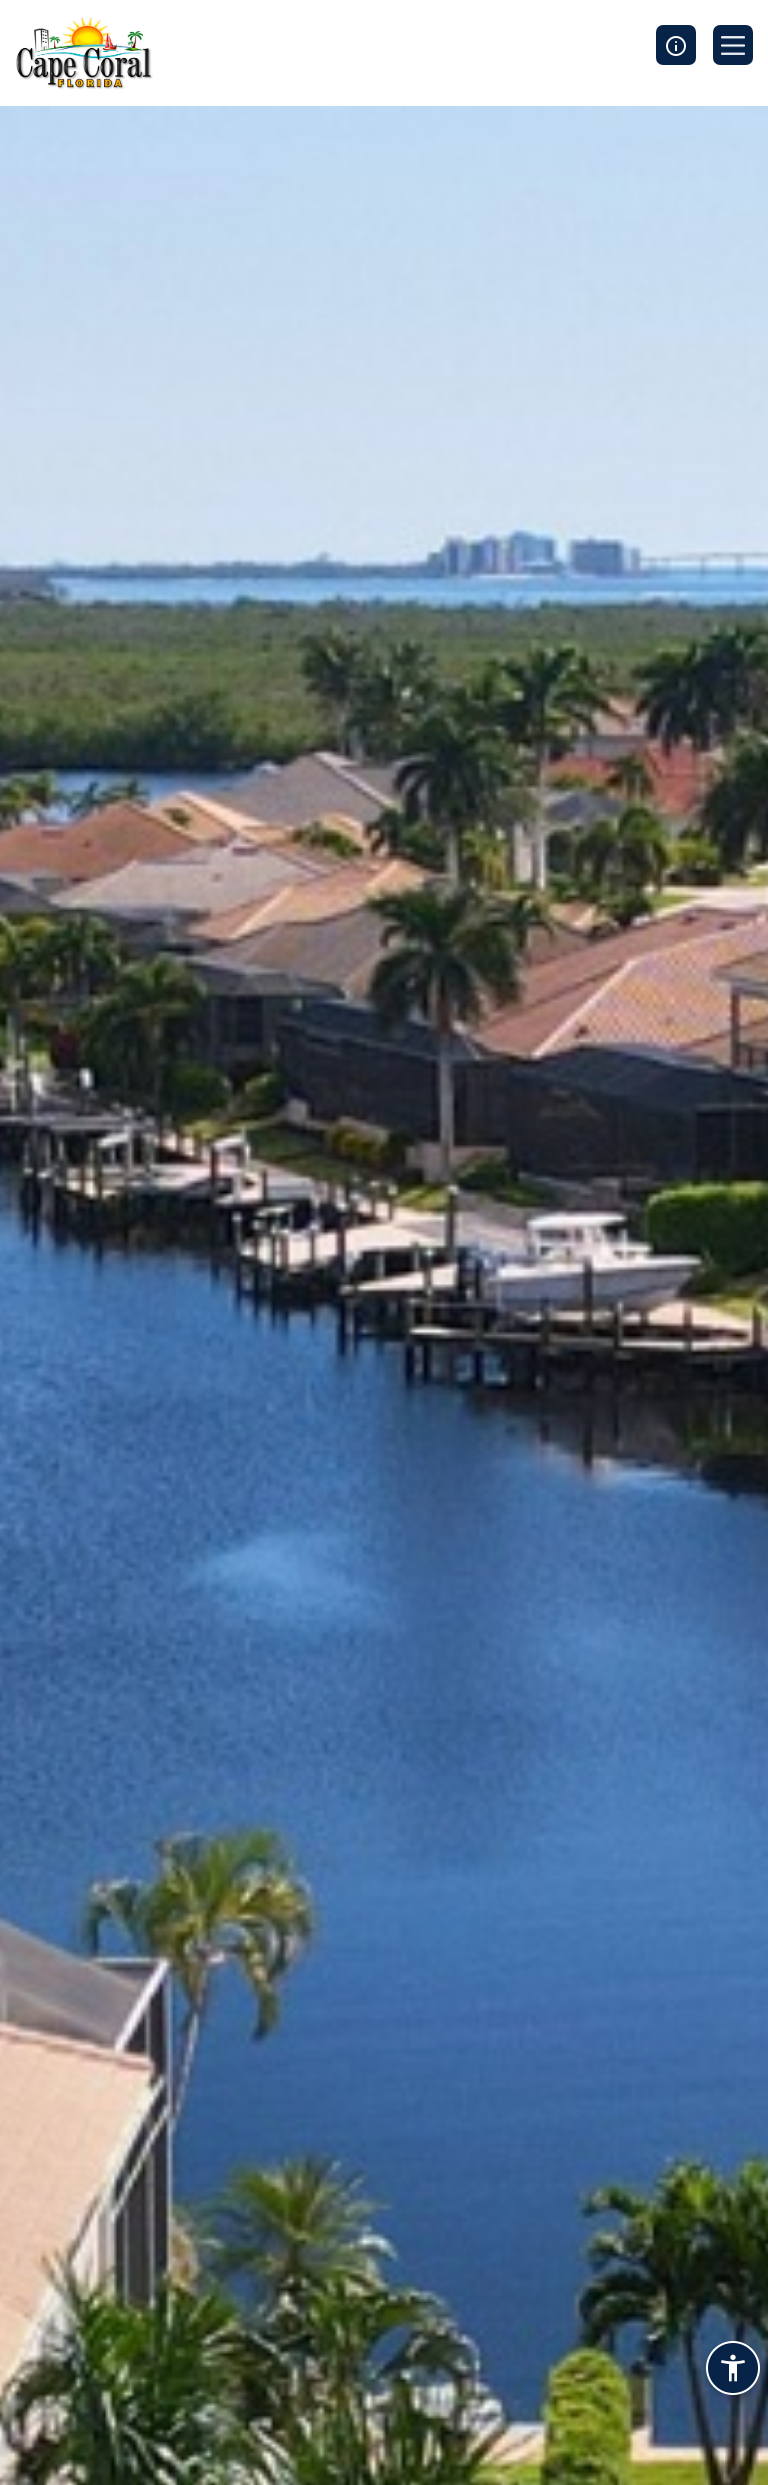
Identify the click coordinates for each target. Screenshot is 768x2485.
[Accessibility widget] (733, 2371)
